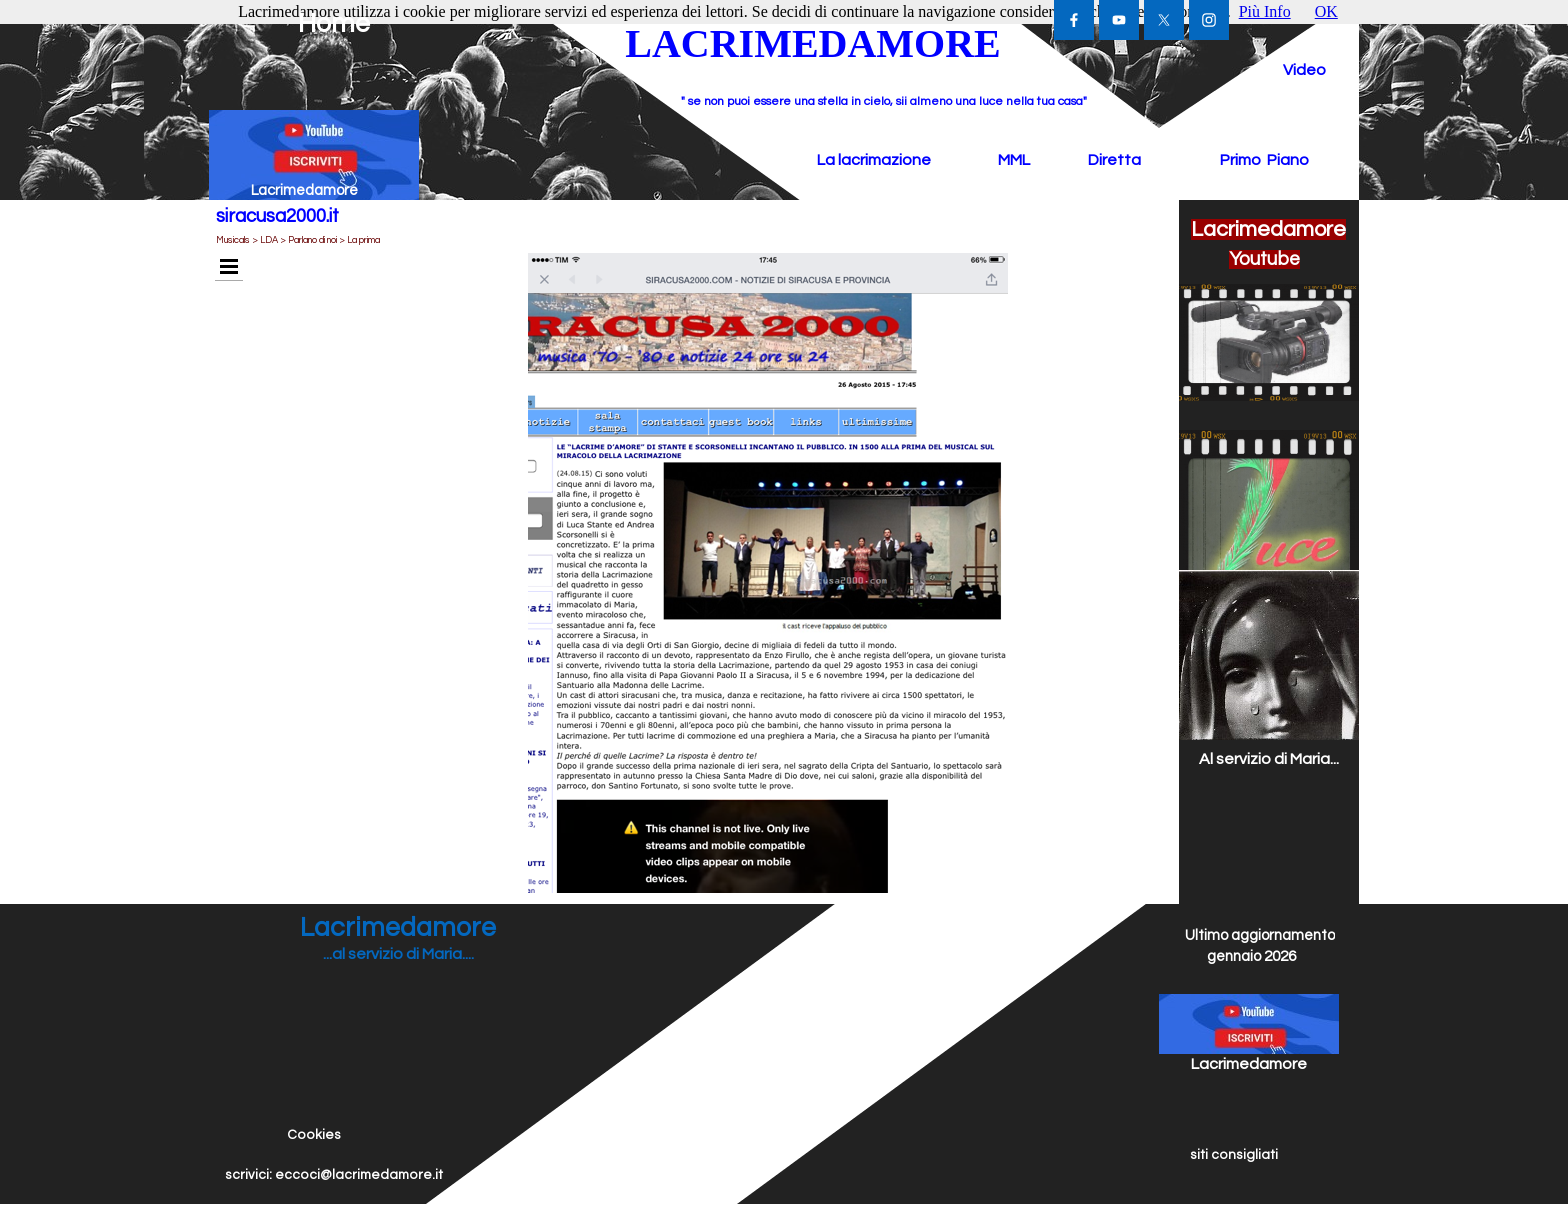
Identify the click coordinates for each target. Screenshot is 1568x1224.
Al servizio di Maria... (1269, 759)
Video (1304, 70)
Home (334, 24)
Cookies (314, 1135)
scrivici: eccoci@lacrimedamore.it (334, 1175)
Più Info (1265, 11)
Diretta (1114, 160)
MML (1014, 160)
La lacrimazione (874, 160)
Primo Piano (1264, 160)
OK (1326, 11)
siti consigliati (1234, 1155)
